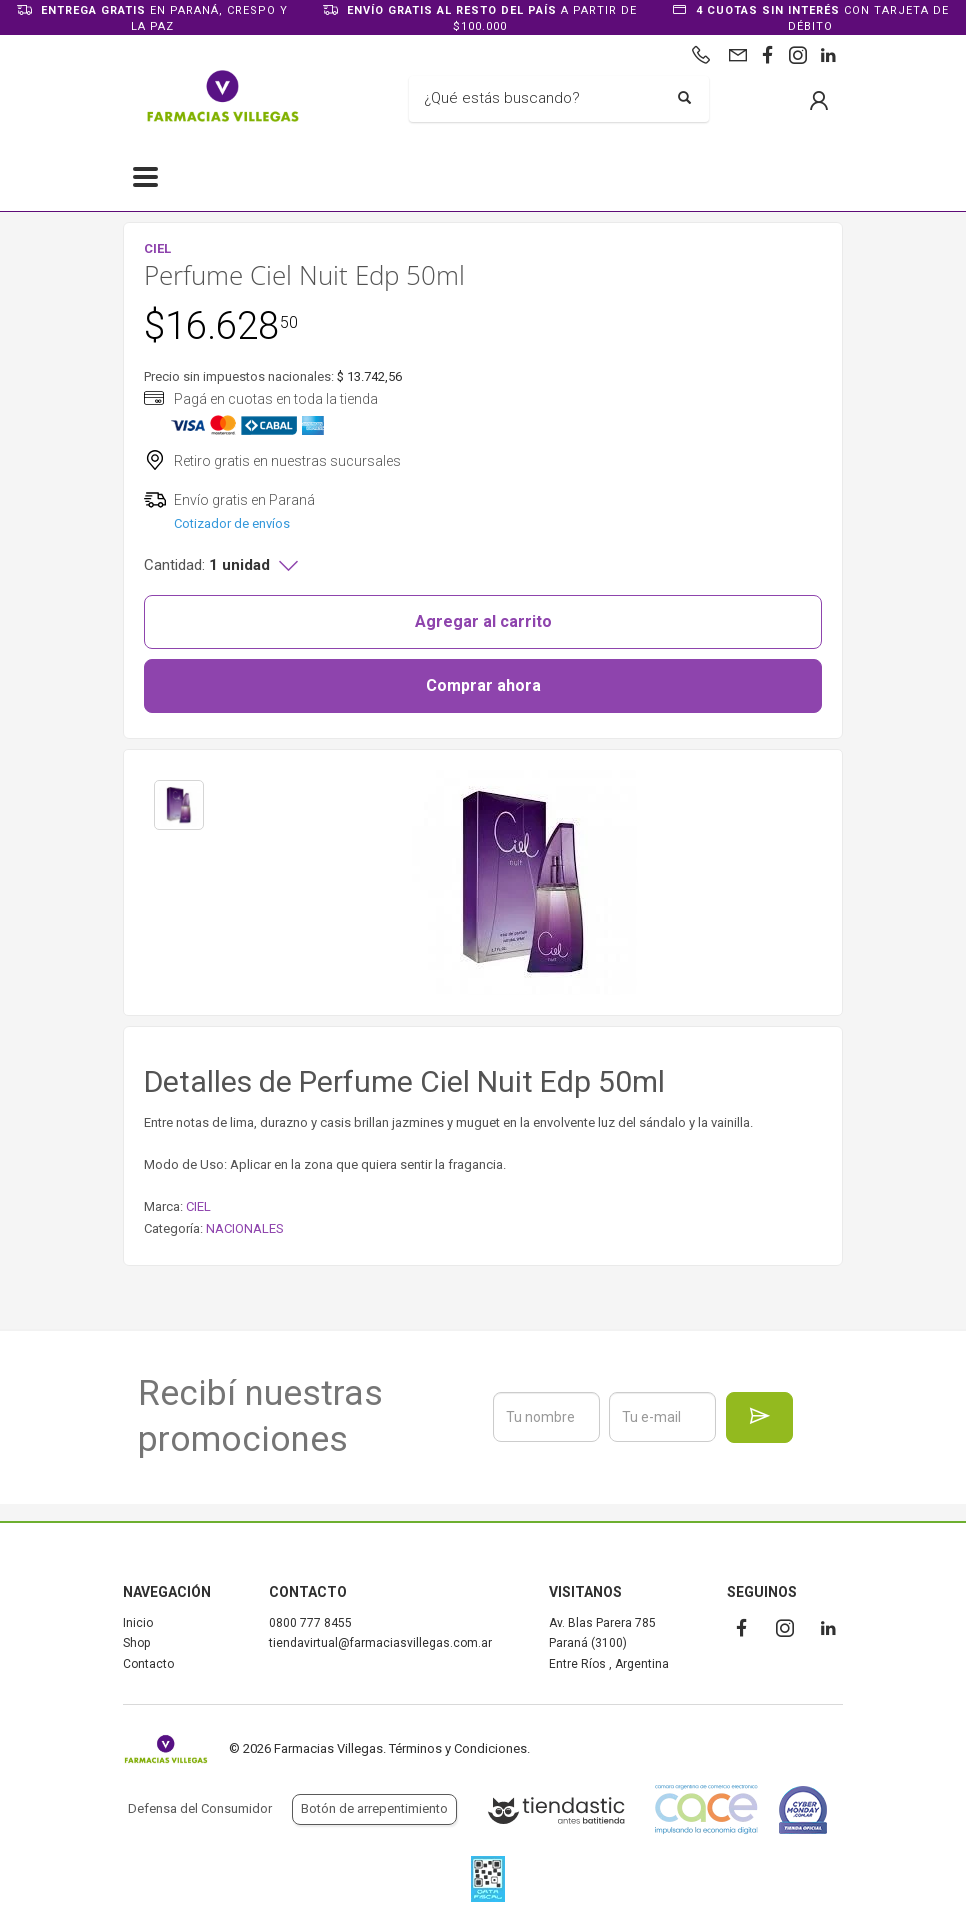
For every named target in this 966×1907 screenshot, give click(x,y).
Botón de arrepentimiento (374, 1808)
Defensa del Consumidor (200, 1808)
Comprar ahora (483, 685)
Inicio (138, 1623)
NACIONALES (245, 1228)
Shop (136, 1643)
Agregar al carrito (483, 621)
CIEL (198, 1206)
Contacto (148, 1664)
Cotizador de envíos (232, 523)
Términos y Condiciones (458, 1748)
